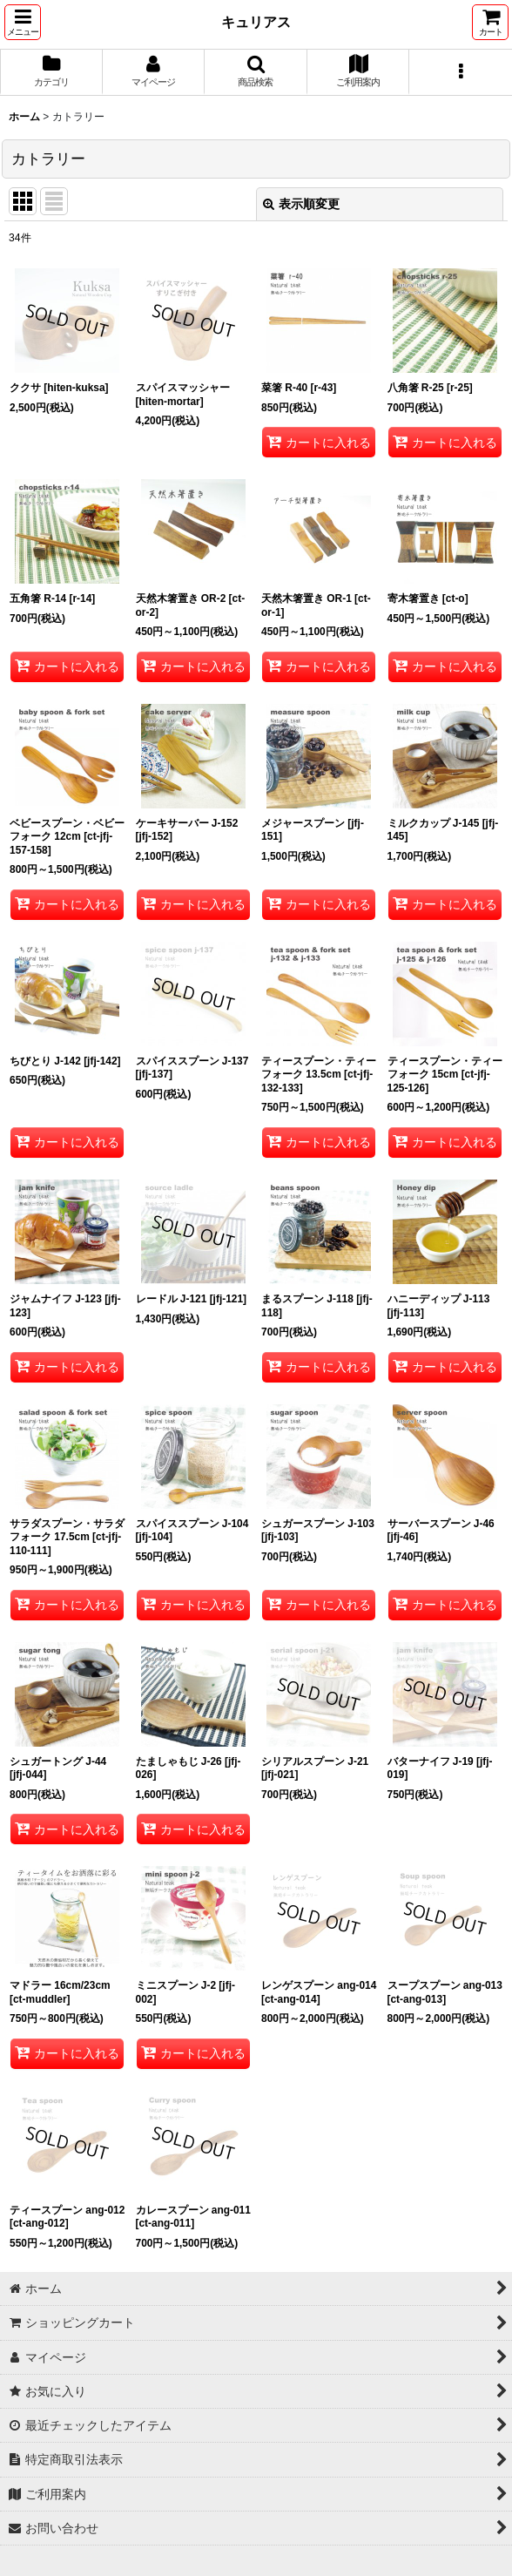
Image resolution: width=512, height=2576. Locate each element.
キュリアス (256, 22)
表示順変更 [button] (301, 204)
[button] (22, 22)
